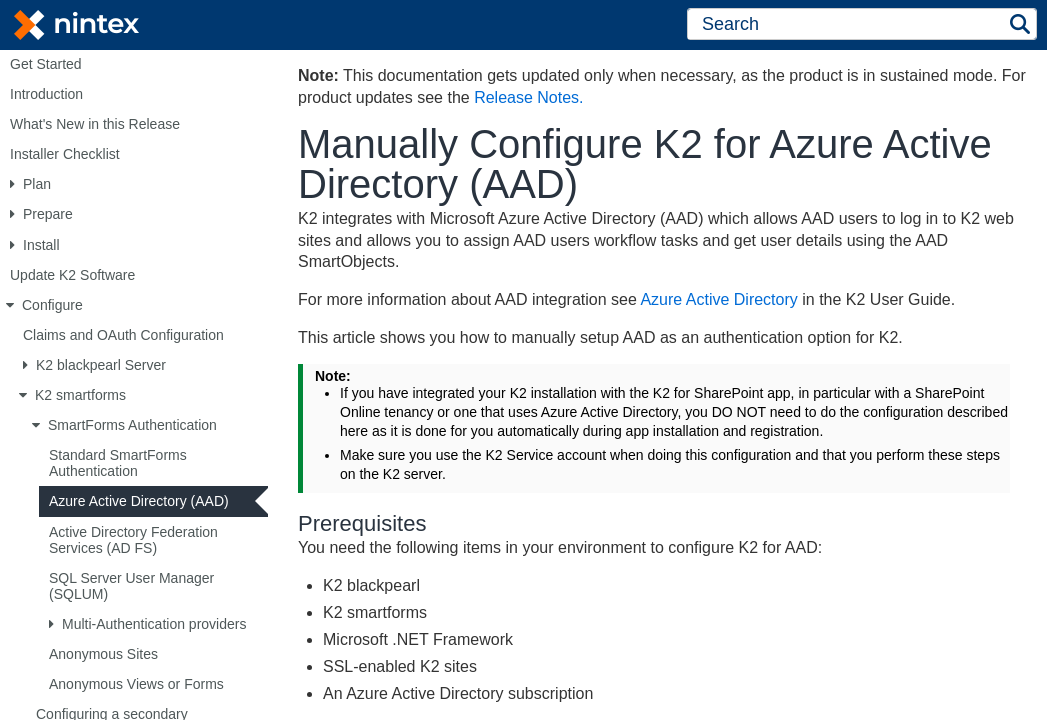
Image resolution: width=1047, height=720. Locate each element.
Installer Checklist (65, 154)
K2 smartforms (80, 395)
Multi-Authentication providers (154, 624)
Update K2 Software (72, 275)
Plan (37, 184)
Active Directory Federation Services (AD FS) (133, 540)
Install (41, 245)
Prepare (48, 214)
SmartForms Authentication (132, 425)
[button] (1020, 24)
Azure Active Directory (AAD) (139, 501)
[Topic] (657, 384)
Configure (52, 305)
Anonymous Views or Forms (136, 684)
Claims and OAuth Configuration (123, 335)
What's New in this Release (95, 124)
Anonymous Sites (103, 654)
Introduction (46, 94)
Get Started (46, 64)
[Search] (846, 24)
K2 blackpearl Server (101, 365)
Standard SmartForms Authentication (118, 463)
